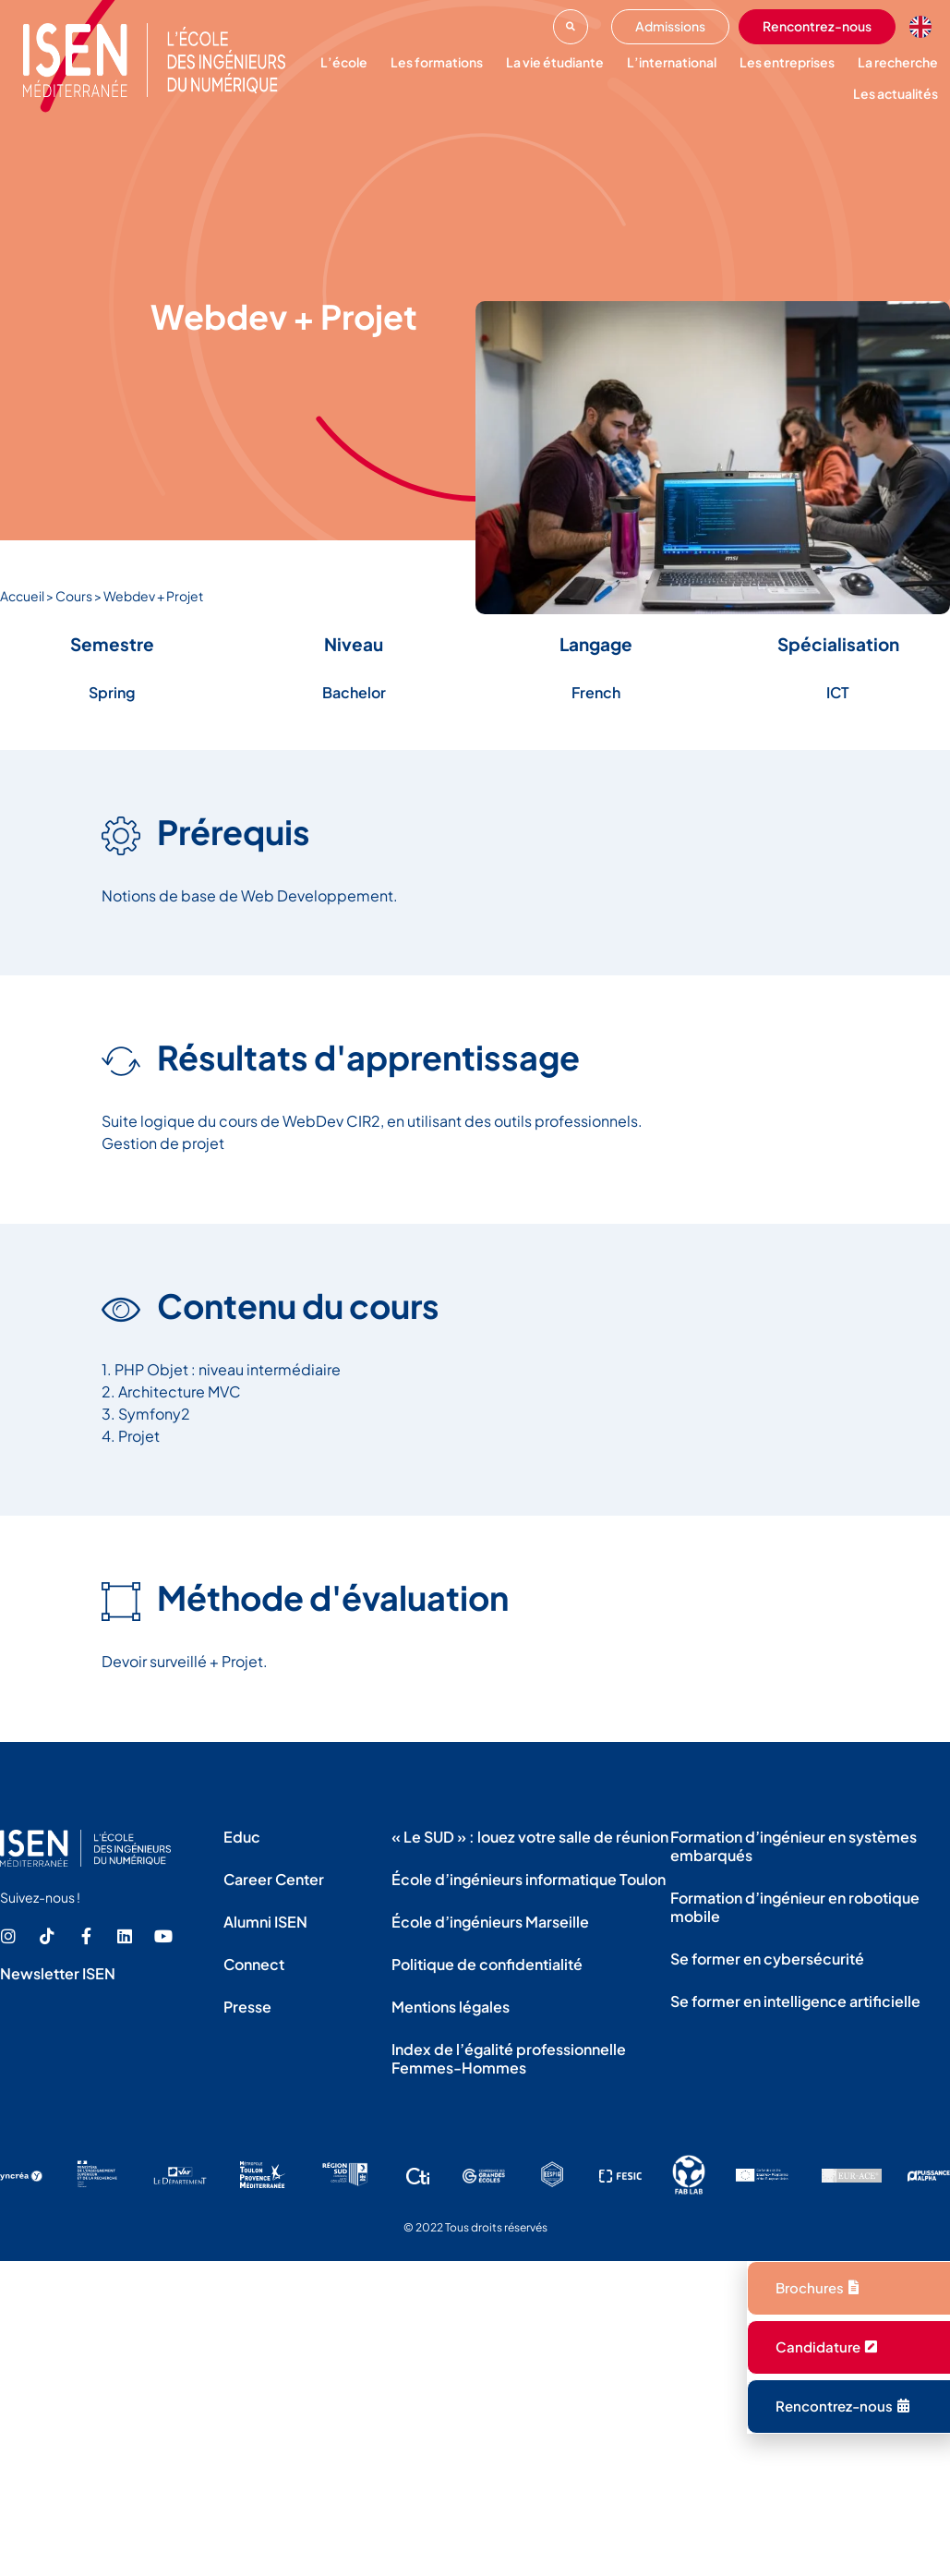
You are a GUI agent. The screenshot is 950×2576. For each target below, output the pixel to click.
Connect (253, 1964)
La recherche (898, 62)
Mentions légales (450, 2006)
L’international (671, 62)
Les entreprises (787, 62)
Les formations (437, 62)
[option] (925, 27)
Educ (241, 1836)
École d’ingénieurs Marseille (490, 1921)
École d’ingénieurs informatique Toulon (528, 1879)
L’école (343, 62)
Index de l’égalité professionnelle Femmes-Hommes (508, 2058)
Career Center (273, 1879)
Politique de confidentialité (487, 1964)
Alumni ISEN (265, 1921)
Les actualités (895, 93)
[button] (570, 26)
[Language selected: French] (925, 27)
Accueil (22, 595)
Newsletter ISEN (57, 1973)
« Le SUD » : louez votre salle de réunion (529, 1836)
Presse (247, 2006)
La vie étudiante (555, 62)
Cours (73, 595)
